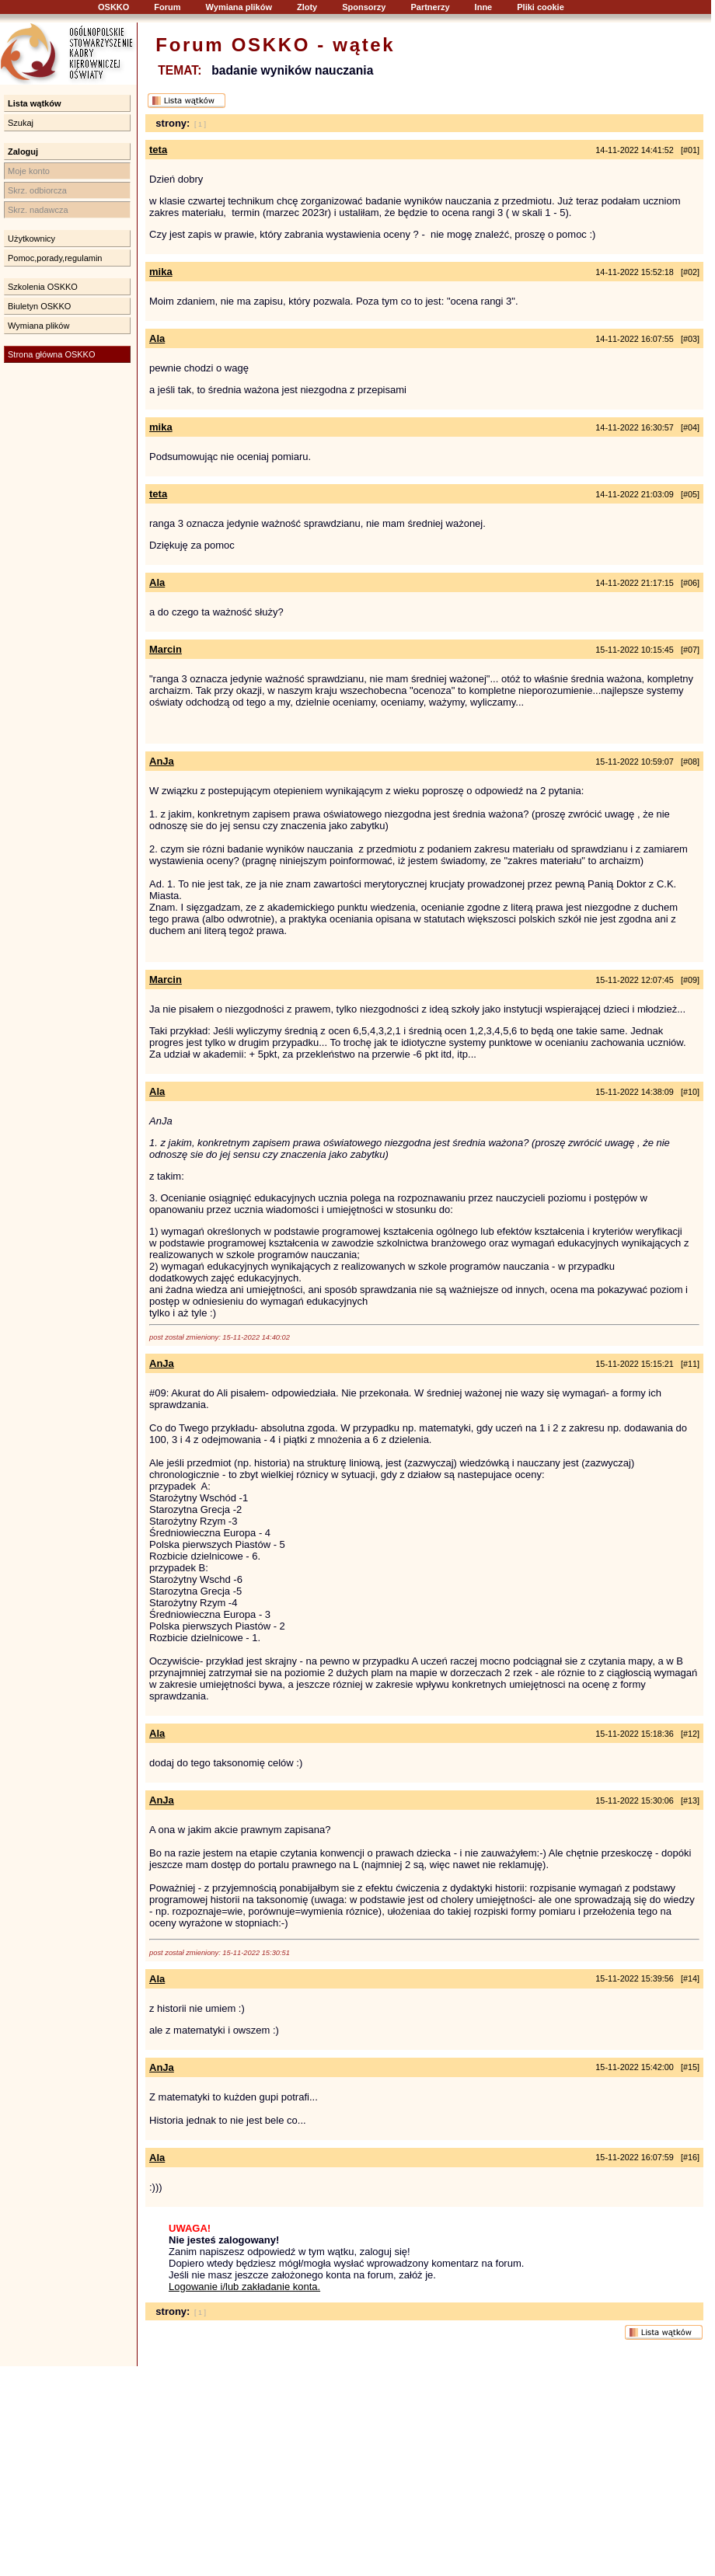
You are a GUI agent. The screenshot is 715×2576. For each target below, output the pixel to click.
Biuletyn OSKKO (39, 306)
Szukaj (20, 122)
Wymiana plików (239, 7)
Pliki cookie (540, 7)
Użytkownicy (31, 238)
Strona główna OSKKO (52, 354)
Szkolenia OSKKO (43, 286)
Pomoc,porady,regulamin (55, 258)
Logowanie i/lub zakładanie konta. (244, 2286)
